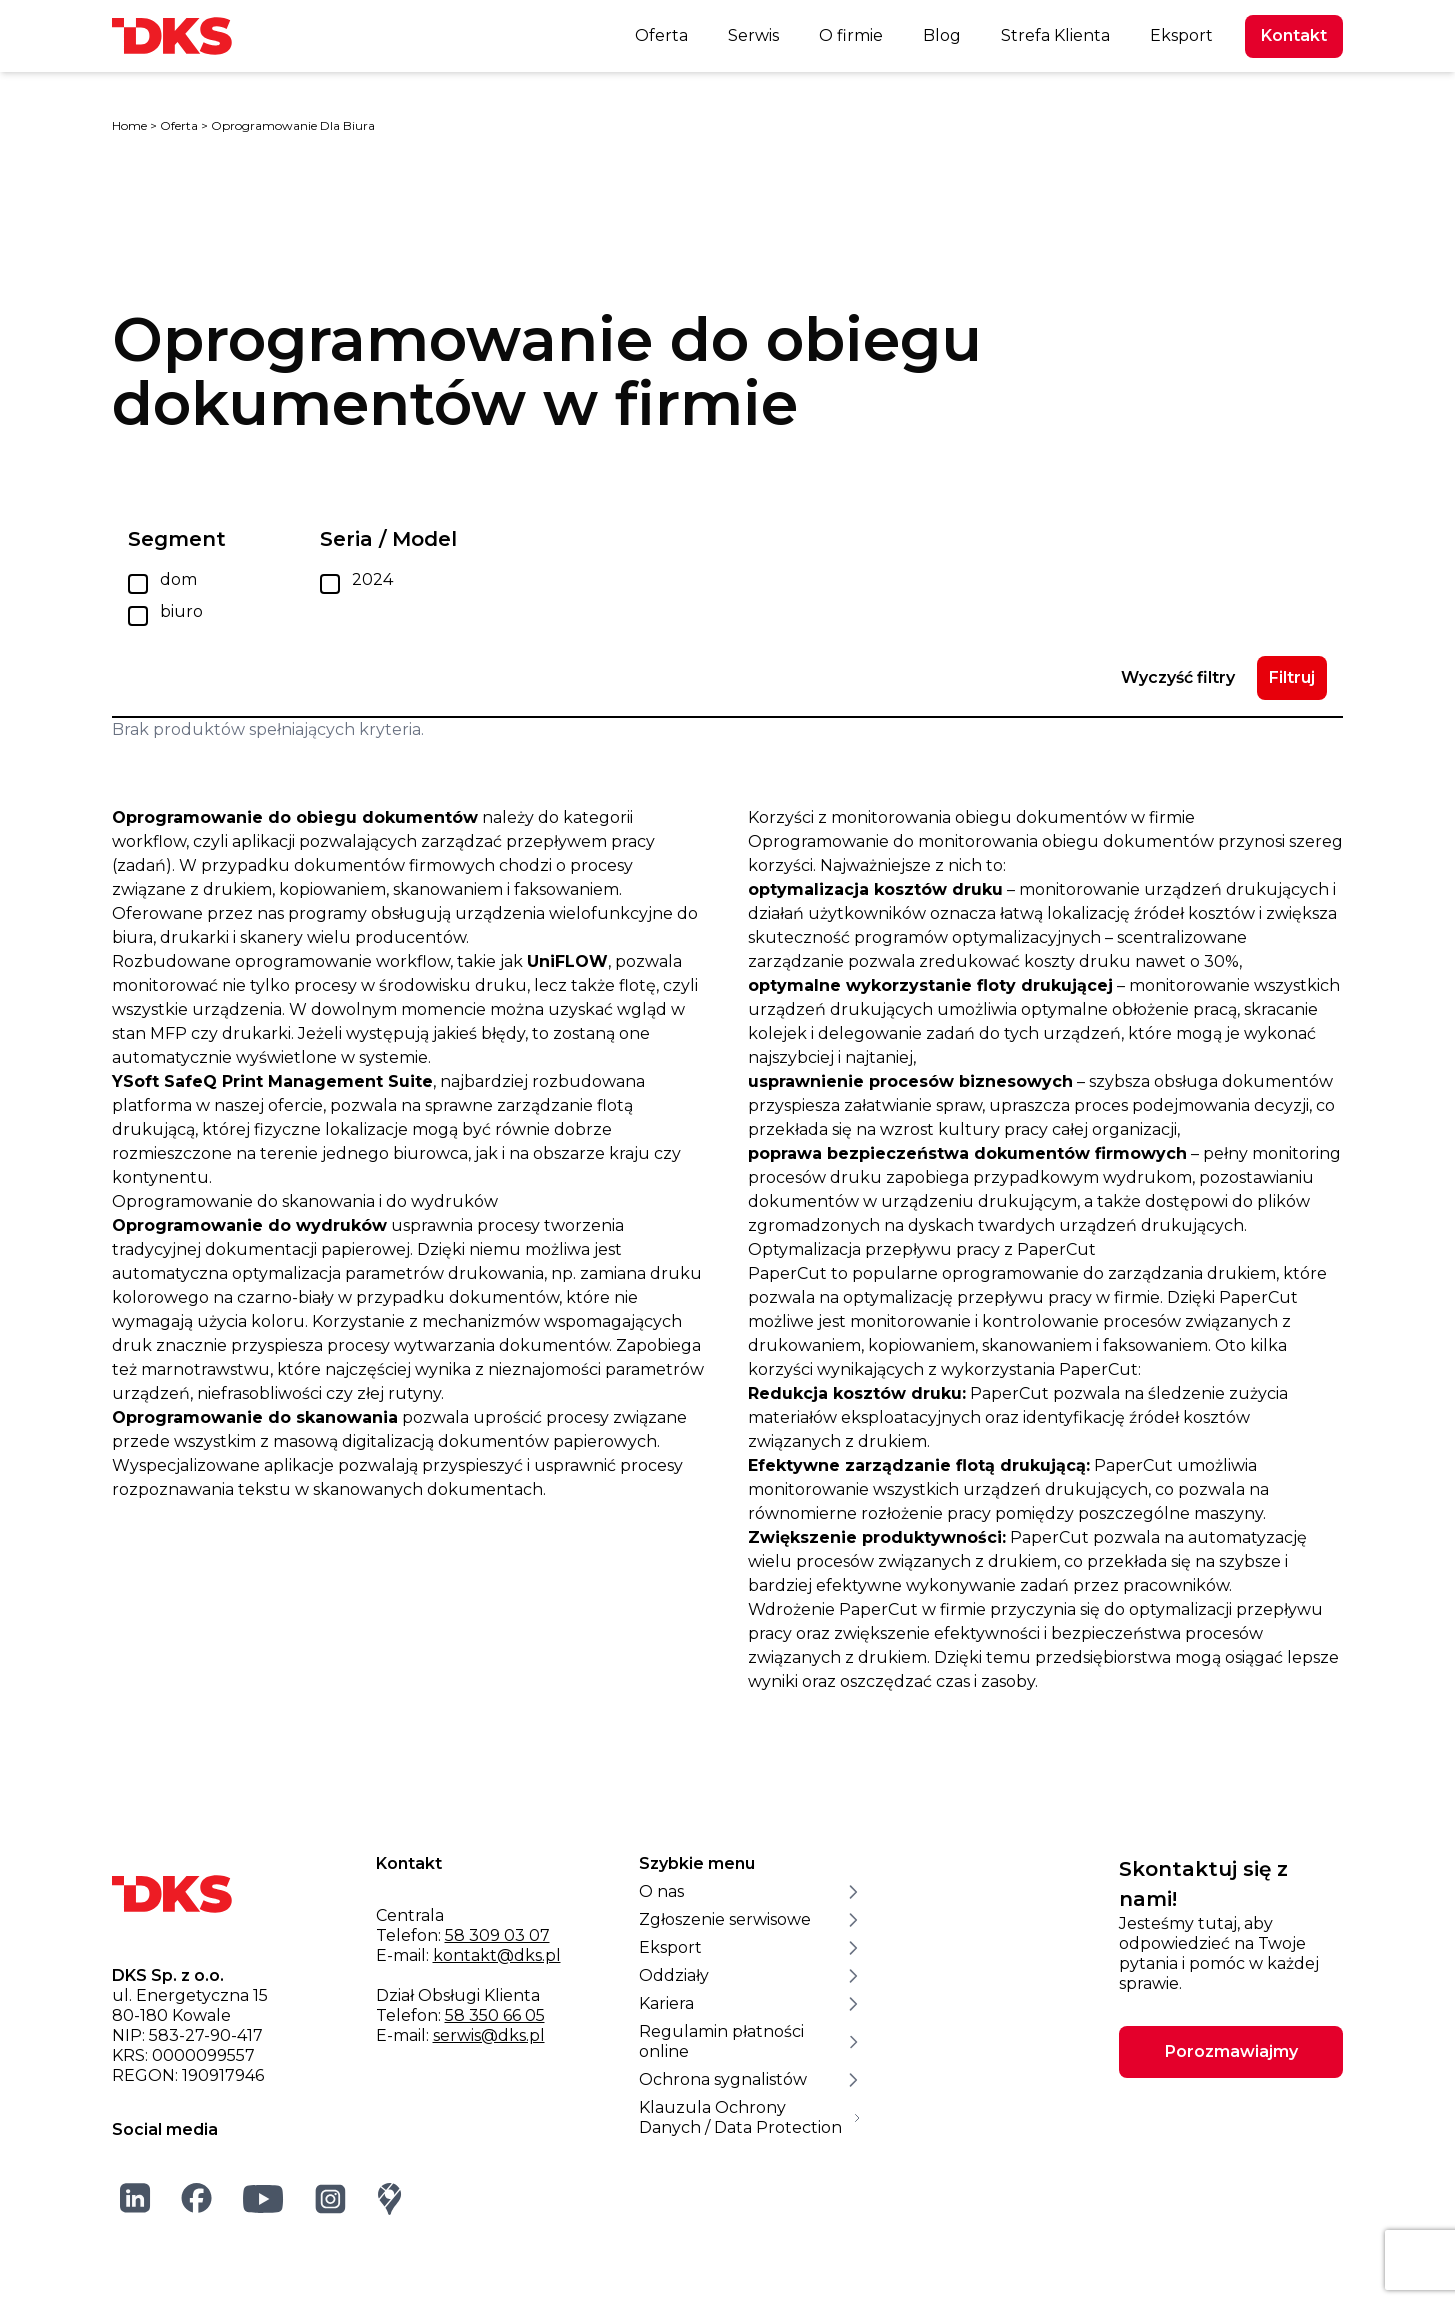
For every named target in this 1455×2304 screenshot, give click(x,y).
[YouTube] (263, 2198)
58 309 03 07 (497, 1935)
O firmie (851, 35)
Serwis (753, 35)
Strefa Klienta (1055, 35)
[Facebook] (197, 2198)
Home (129, 125)
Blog (942, 35)
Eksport (1181, 35)
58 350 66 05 (495, 2015)
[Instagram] (331, 2198)
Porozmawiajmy (1231, 2051)
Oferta (661, 35)
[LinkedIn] (135, 2198)
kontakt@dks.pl (497, 1955)
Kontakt (1294, 35)
